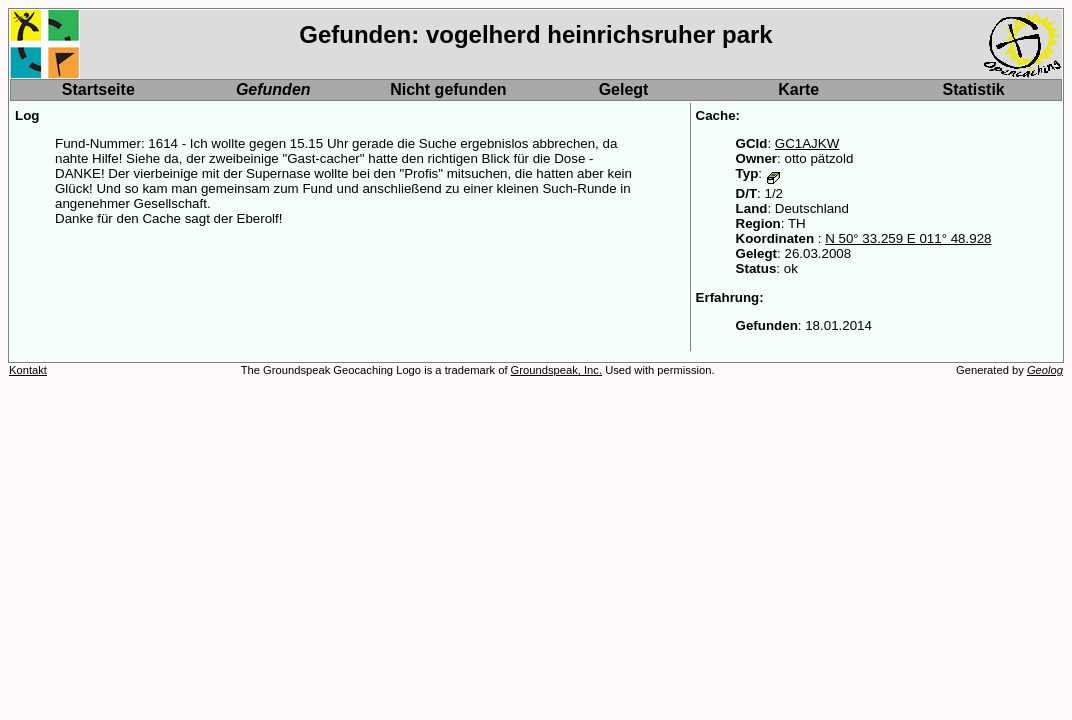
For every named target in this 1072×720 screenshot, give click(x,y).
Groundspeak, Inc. (556, 370)
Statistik (974, 89)
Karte (798, 89)
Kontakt (28, 370)
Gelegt (624, 89)
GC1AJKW (807, 143)
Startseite (98, 89)
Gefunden (273, 89)
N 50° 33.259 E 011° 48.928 (908, 238)
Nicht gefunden (448, 89)
